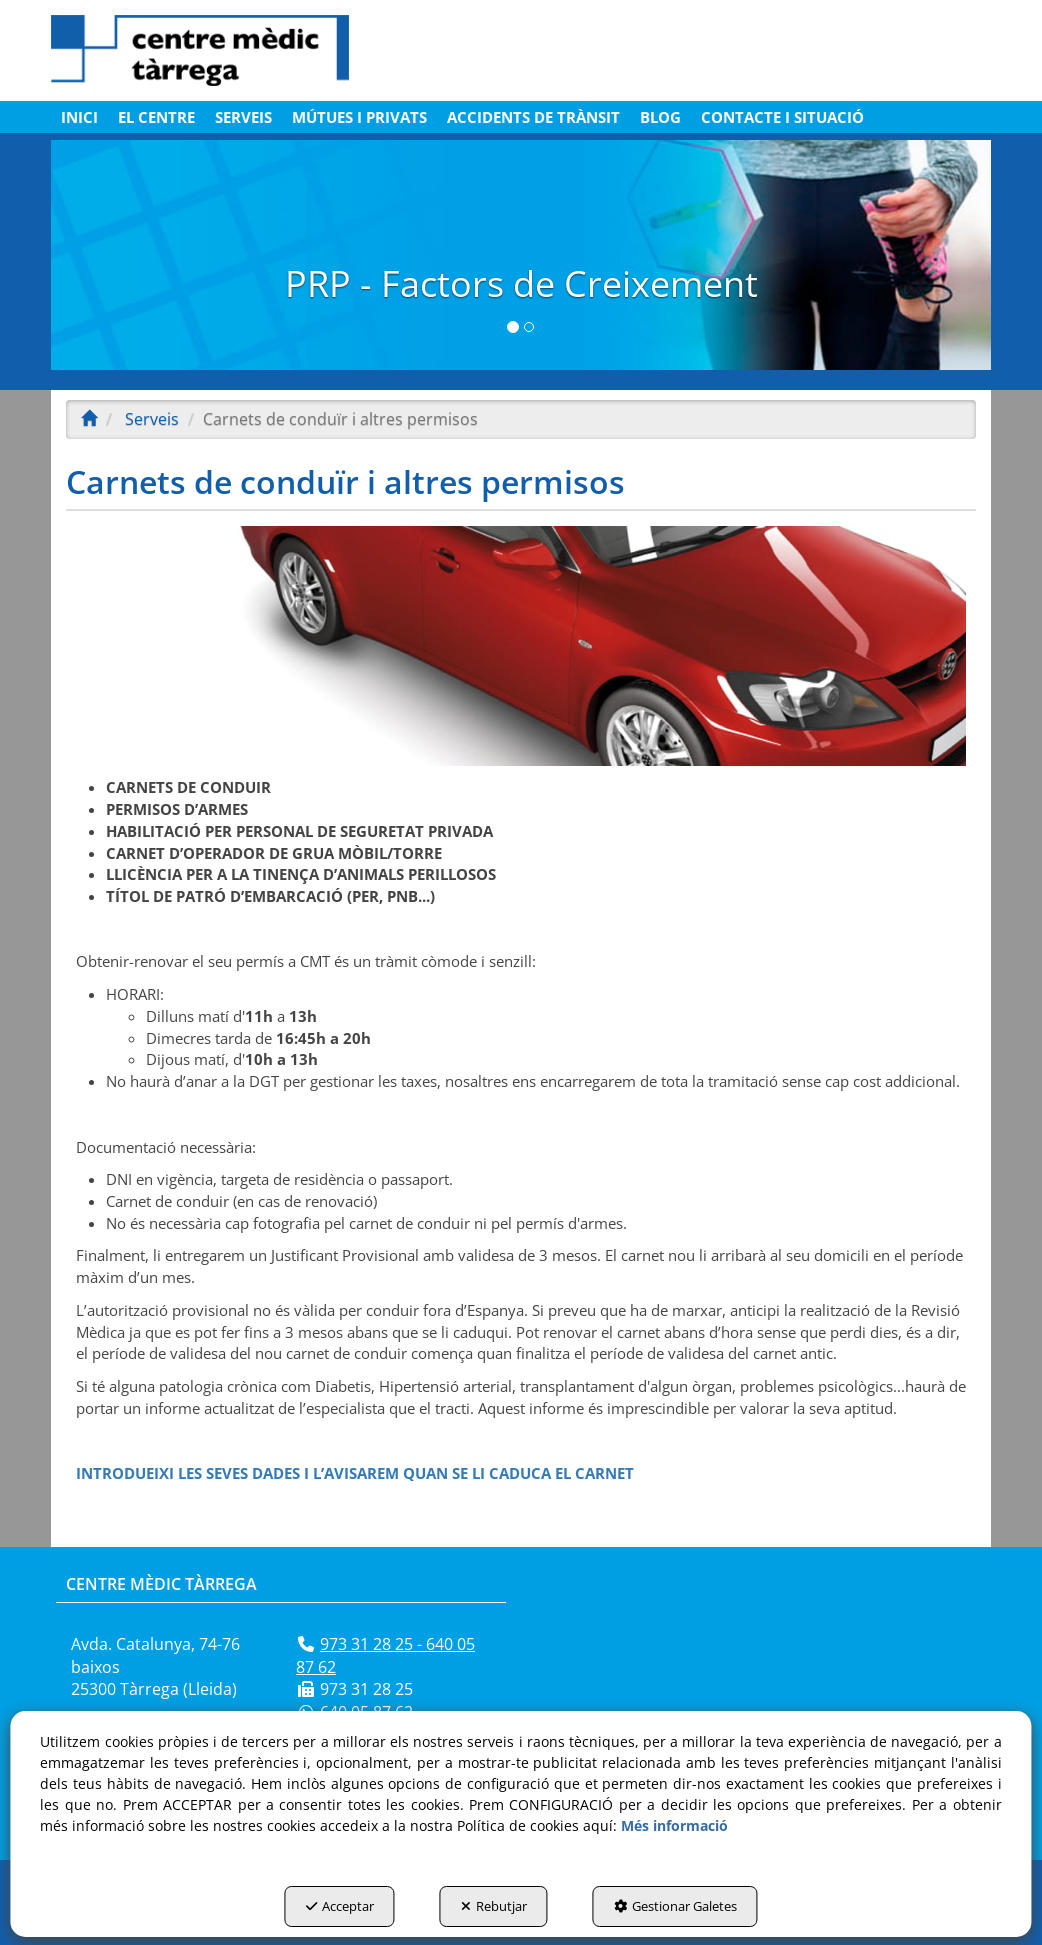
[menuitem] (79, 117)
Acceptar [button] (340, 1906)
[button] (200, 50)
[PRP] (521, 255)
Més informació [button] (674, 1825)
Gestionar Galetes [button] (675, 1906)
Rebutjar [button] (494, 1906)
